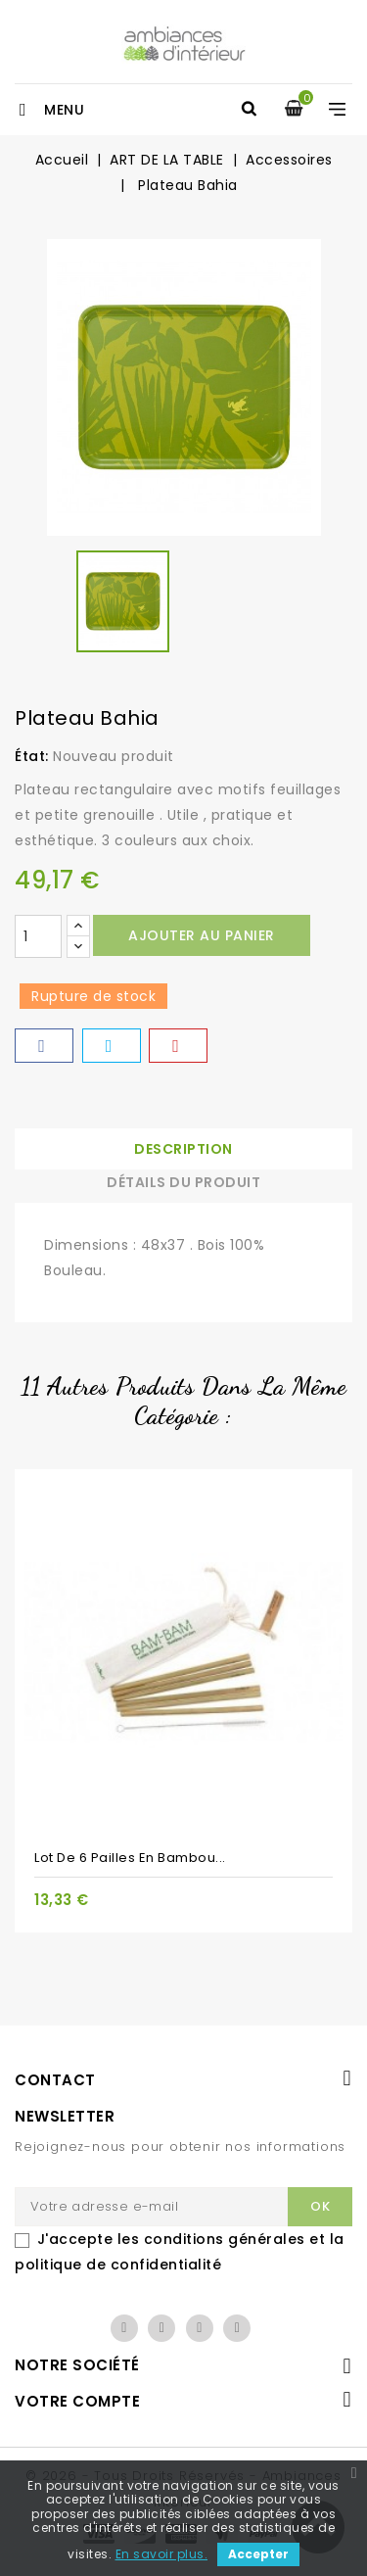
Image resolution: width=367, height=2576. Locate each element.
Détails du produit (183, 1182)
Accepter (258, 2554)
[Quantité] (38, 936)
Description (183, 1149)
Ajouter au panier (201, 935)
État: (32, 756)
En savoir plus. (161, 2554)
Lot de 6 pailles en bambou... (130, 1857)
